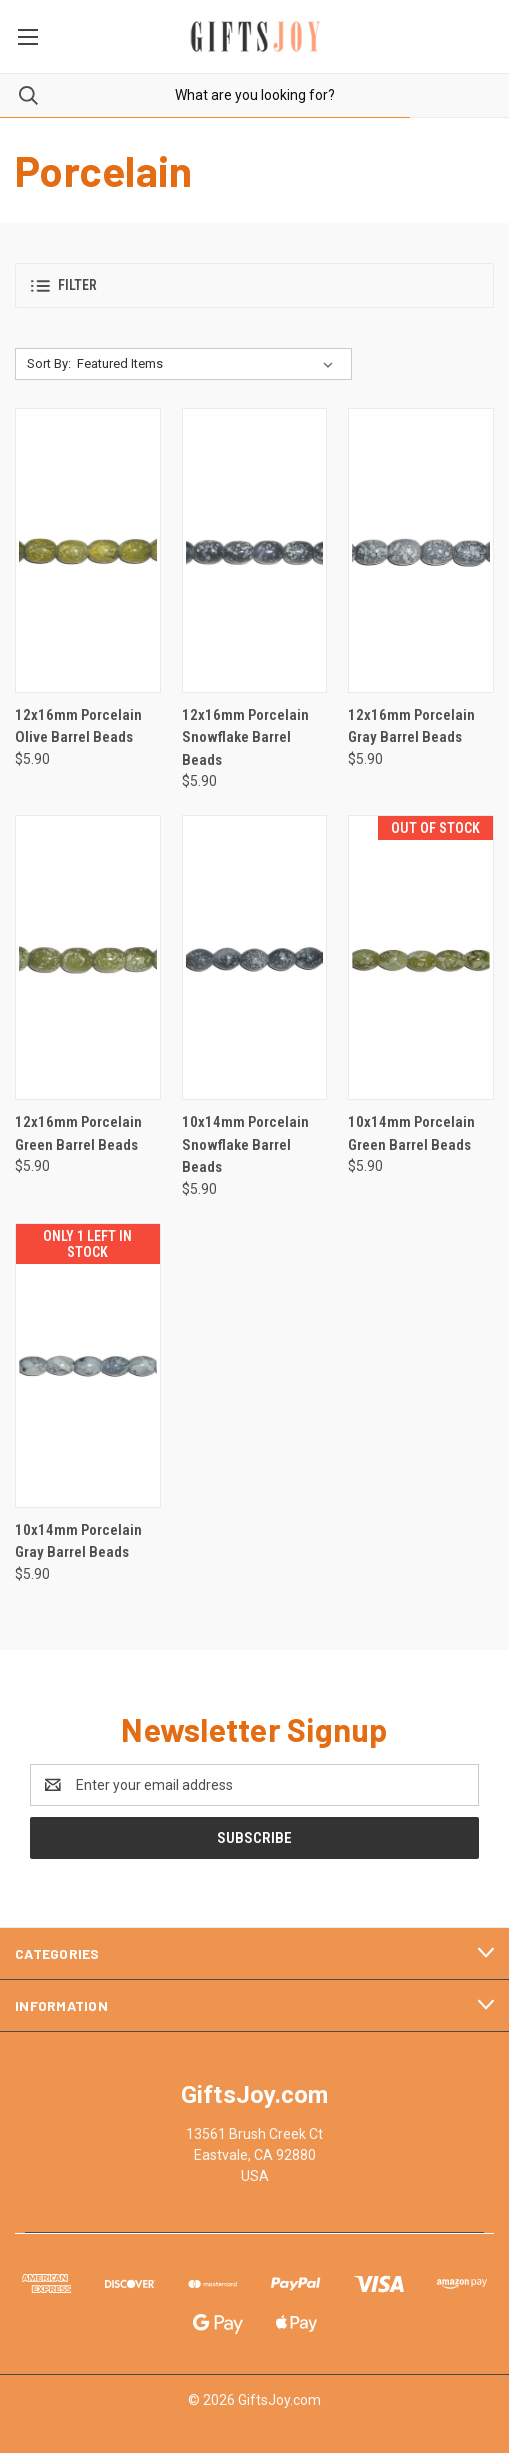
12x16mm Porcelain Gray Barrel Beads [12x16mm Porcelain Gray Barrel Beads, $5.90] (411, 726)
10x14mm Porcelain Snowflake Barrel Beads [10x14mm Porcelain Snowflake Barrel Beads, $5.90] (245, 1144)
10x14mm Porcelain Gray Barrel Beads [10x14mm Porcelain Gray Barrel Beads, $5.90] (78, 1541)
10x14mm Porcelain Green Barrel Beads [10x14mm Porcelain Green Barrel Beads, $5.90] (411, 1133)
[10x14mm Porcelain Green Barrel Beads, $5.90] (421, 957)
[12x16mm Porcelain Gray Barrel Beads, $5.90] (421, 550)
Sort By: (49, 363)
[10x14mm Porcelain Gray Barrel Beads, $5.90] (88, 1365)
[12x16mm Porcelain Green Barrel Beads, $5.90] (88, 957)
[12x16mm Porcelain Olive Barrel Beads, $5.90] (88, 550)
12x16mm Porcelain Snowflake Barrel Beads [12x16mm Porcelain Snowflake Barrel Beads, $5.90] (245, 737)
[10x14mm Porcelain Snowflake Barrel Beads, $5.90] (255, 957)
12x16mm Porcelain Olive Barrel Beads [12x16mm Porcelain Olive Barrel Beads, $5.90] (78, 726)
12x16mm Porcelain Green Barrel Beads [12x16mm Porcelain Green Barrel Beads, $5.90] (78, 1133)
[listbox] (209, 364)
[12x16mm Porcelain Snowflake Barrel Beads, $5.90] (255, 550)
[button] (254, 285)
